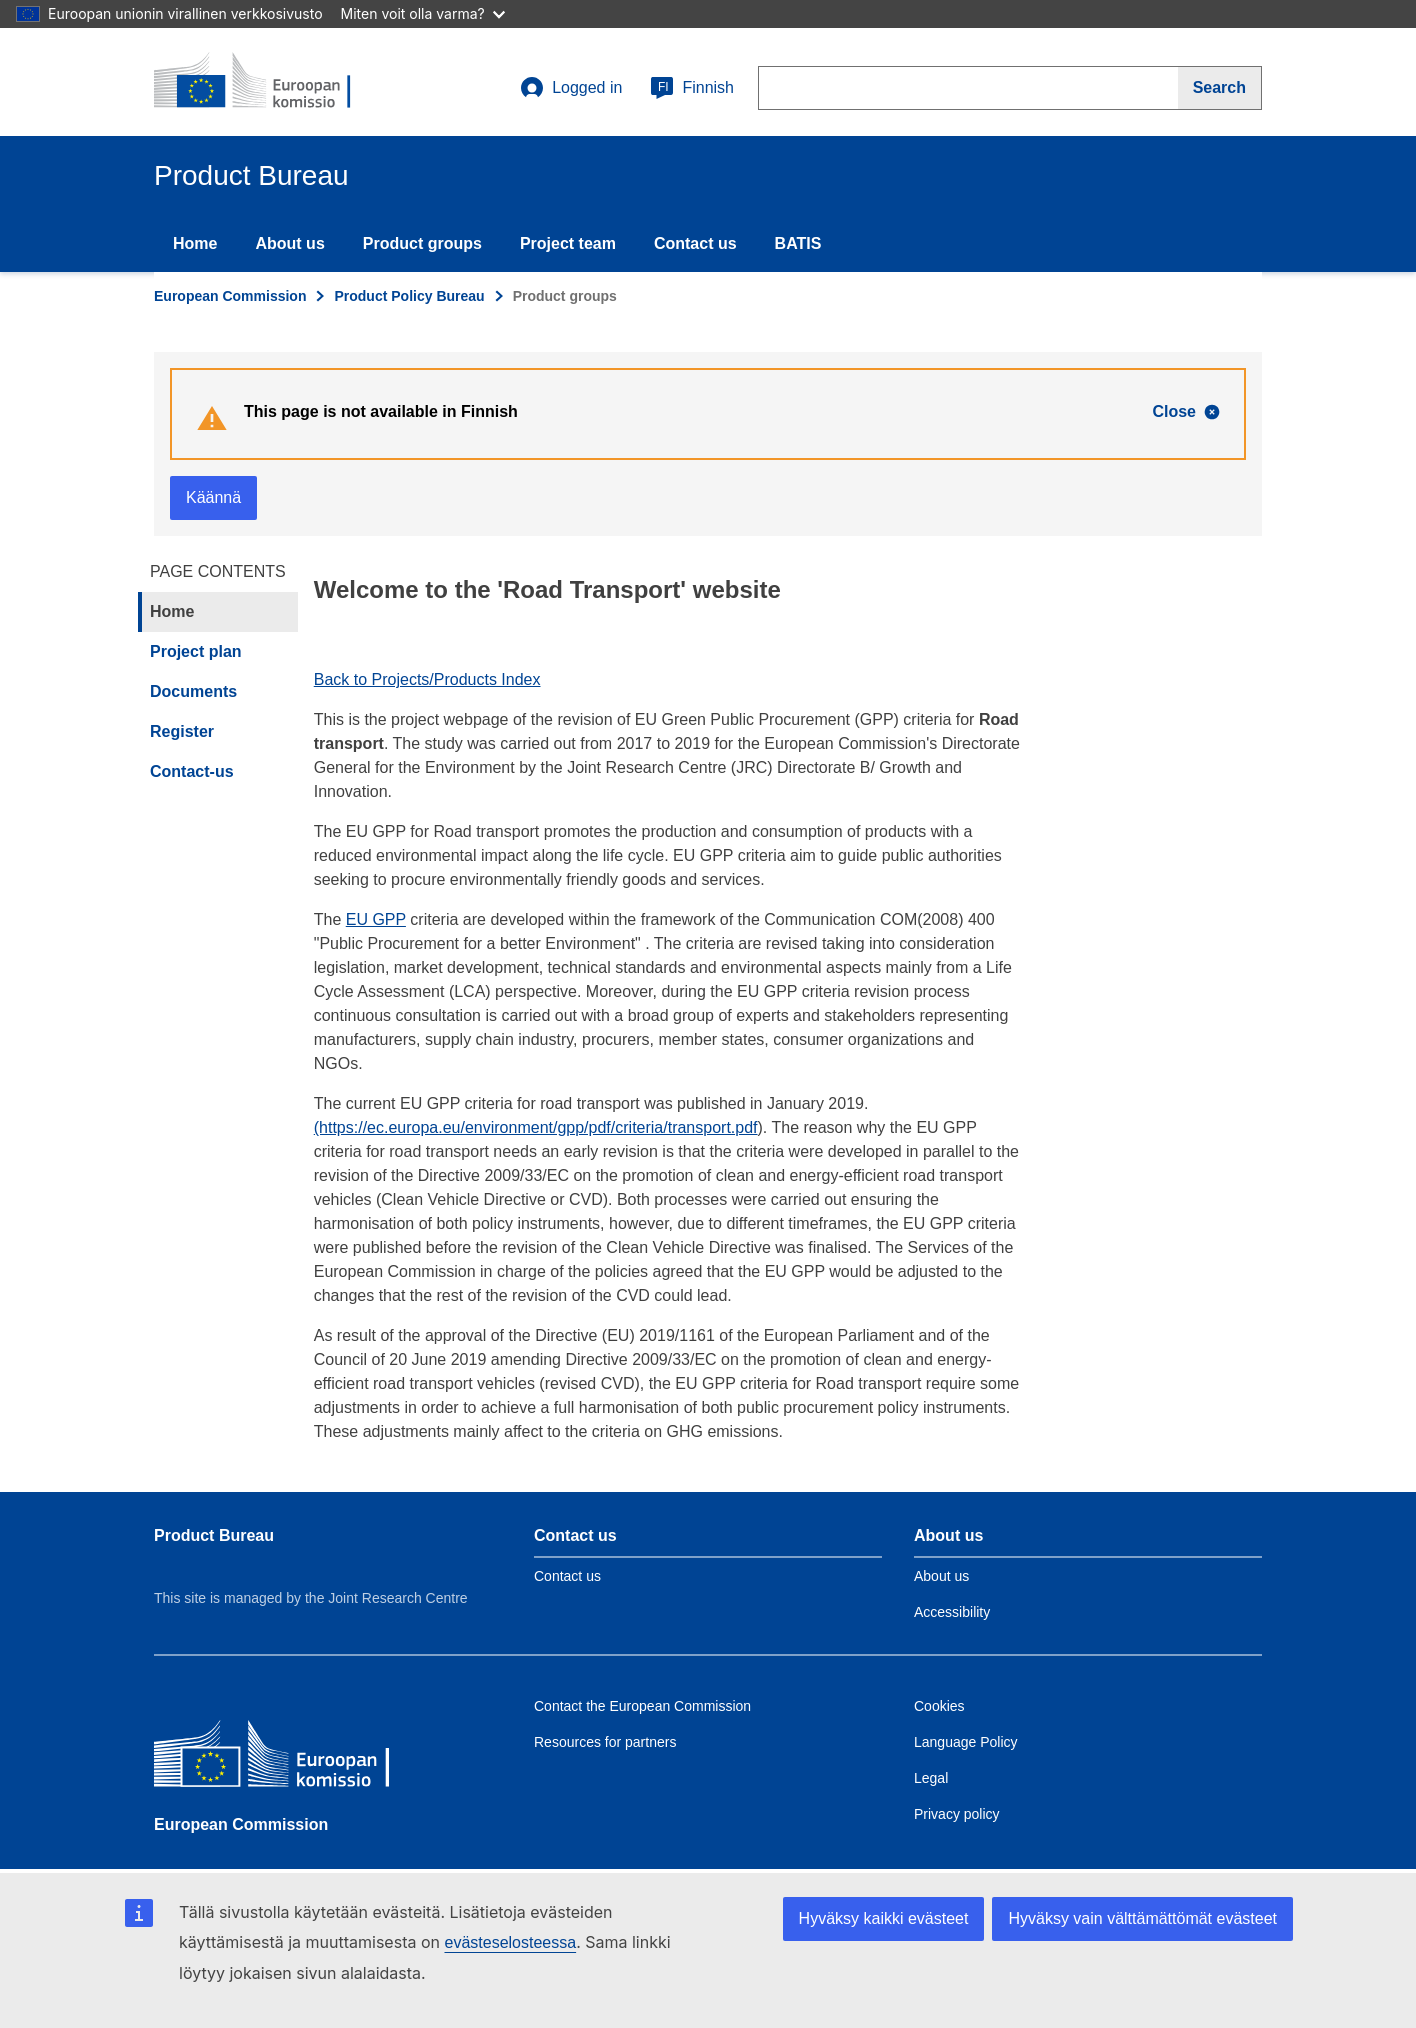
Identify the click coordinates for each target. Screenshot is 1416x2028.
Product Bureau (214, 1535)
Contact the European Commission (642, 1706)
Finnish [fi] (692, 88)
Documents (193, 691)
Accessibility (952, 1612)
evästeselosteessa (510, 1942)
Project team (568, 243)
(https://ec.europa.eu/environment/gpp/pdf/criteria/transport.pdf (536, 1127)
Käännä (213, 497)
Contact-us (192, 771)
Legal (931, 1778)
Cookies (939, 1706)
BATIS (798, 243)
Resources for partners (605, 1742)
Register (182, 731)
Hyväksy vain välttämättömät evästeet (1142, 1918)
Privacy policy (957, 1814)
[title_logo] (275, 82)
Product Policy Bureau (409, 296)
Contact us (695, 243)
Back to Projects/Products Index (427, 679)
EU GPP (376, 919)
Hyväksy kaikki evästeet (884, 1918)
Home (195, 243)
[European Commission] (299, 1758)
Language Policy (966, 1742)
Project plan (196, 651)
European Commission (230, 296)
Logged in (571, 88)
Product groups (422, 243)
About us (289, 243)
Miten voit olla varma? (423, 13)
